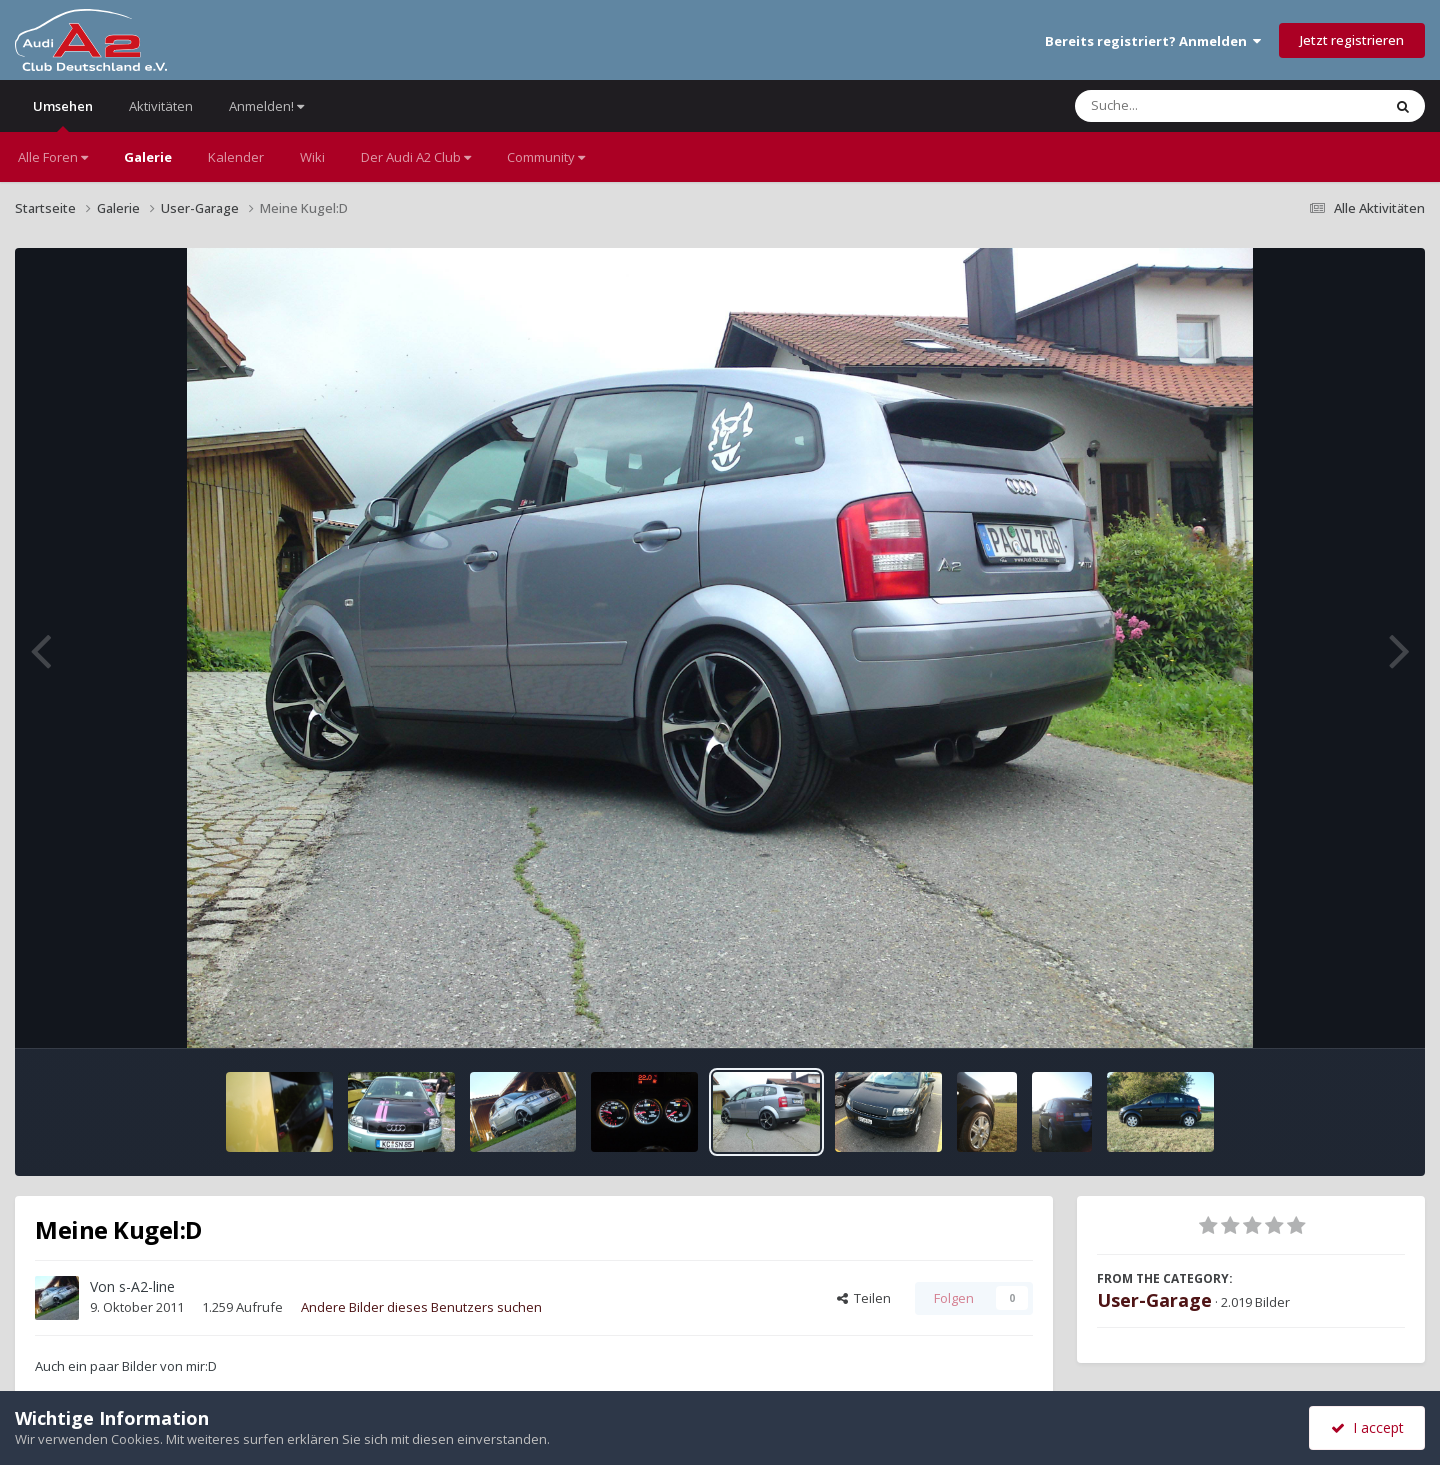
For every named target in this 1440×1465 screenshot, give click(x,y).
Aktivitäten (161, 106)
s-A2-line (147, 1286)
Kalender (236, 157)
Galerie (148, 157)
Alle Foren (53, 157)
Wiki (312, 157)
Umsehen (63, 114)
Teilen (864, 1298)
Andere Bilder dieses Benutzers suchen (421, 1307)
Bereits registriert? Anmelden (1153, 41)
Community (546, 157)
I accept (1367, 1427)
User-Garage (1154, 1300)
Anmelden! (266, 106)
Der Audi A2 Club (416, 157)
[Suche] (1187, 106)
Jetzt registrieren (1352, 40)
